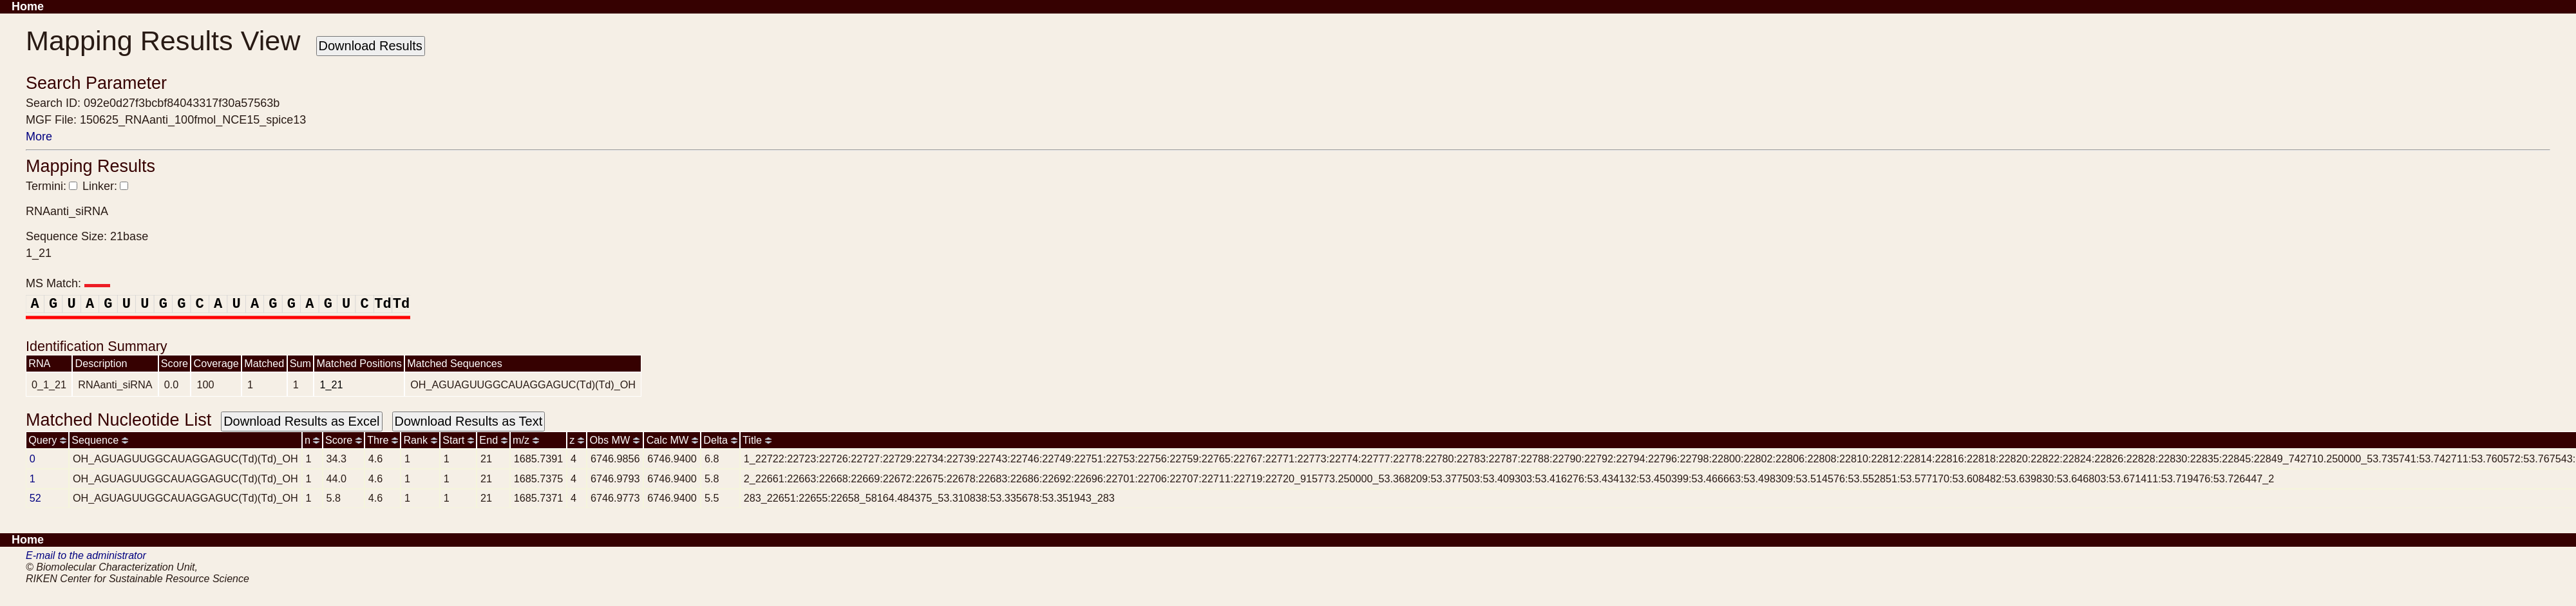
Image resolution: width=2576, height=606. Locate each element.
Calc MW (672, 440)
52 (35, 498)
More (39, 136)
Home (28, 6)
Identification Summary (96, 346)
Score (343, 440)
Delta (720, 440)
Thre (382, 440)
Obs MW (614, 440)
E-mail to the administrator (86, 555)
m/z (526, 440)
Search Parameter (96, 83)
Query (47, 440)
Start (458, 440)
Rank (420, 440)
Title (757, 440)
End (493, 440)
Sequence (99, 440)
